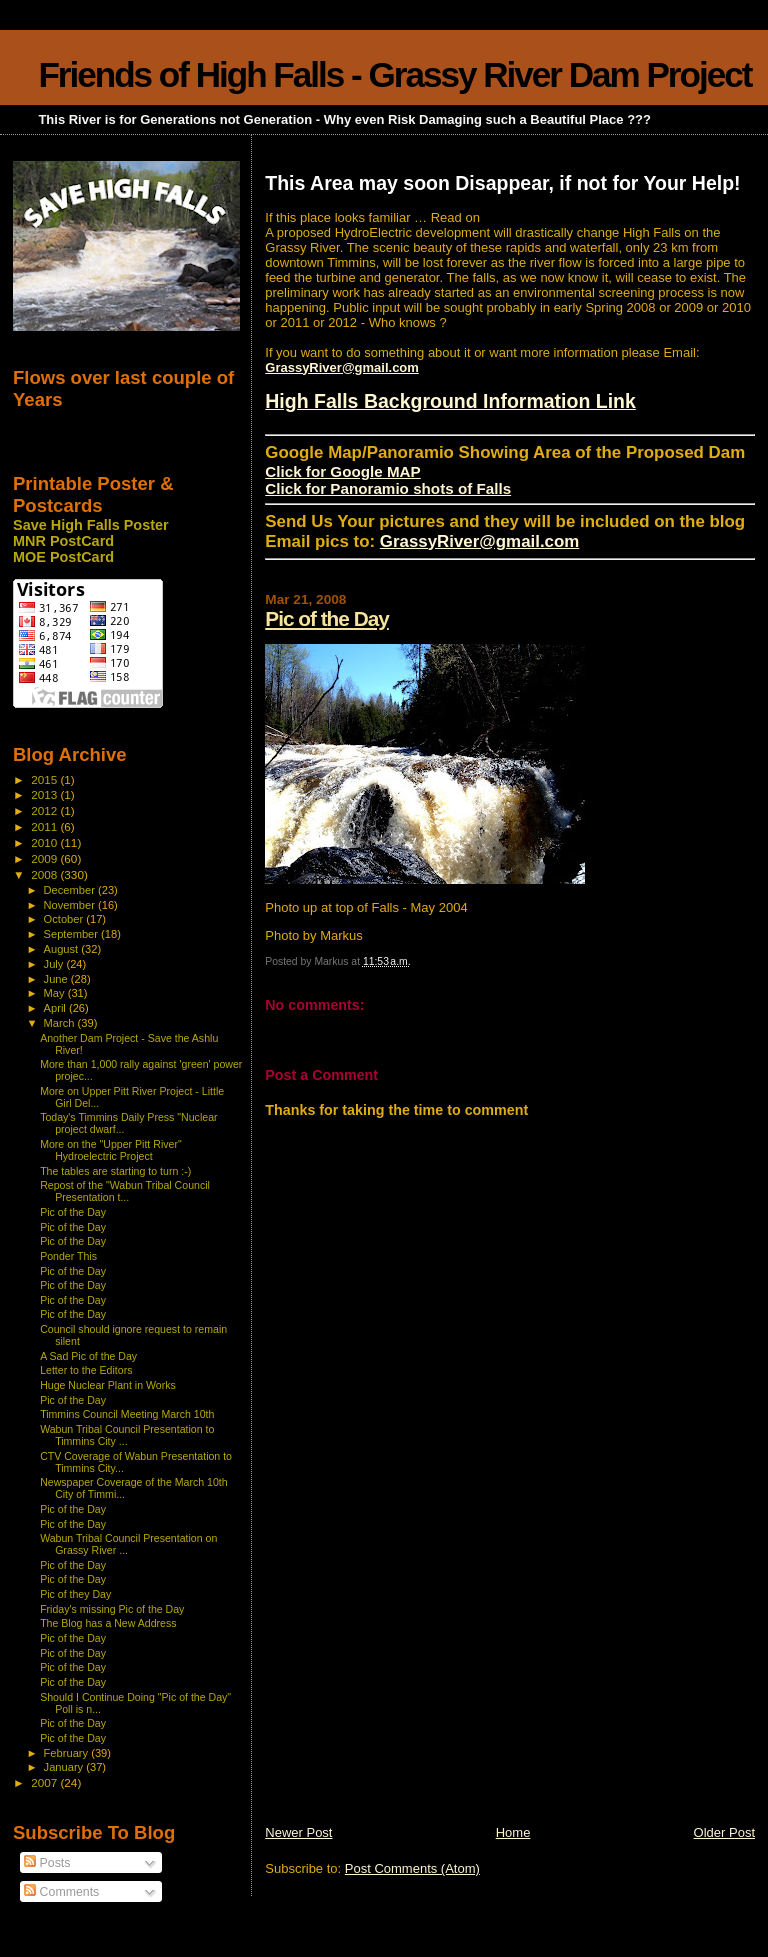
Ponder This (68, 1256)
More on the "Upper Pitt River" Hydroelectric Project (111, 1150)
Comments (61, 1892)
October (65, 919)
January (65, 1767)
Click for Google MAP (342, 471)
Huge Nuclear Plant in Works (108, 1385)
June (57, 979)
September (73, 934)
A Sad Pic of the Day (88, 1356)
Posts (47, 1863)
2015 (45, 779)
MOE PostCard (63, 557)
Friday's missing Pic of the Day (112, 1609)
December (71, 890)
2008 (45, 874)
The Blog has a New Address (108, 1623)
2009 (45, 858)
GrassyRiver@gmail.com (342, 367)
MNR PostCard (63, 541)
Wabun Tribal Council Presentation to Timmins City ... (127, 1435)
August (63, 949)
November (71, 905)
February (68, 1753)
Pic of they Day (75, 1594)
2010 (45, 842)
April (56, 1008)
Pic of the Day (327, 618)
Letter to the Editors (86, 1370)
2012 (45, 810)
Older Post (724, 1832)
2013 (45, 794)
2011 (45, 826)
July (55, 964)
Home (513, 1832)
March (61, 1023)
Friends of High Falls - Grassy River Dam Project (394, 74)
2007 (45, 1782)
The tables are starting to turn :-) (115, 1171)
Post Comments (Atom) (412, 1868)
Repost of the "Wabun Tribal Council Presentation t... (125, 1191)
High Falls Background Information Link (450, 401)
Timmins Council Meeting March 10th (127, 1414)
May (56, 993)
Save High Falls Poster (91, 525)
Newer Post (298, 1832)
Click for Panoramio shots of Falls (388, 488)
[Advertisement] (415, 1684)
